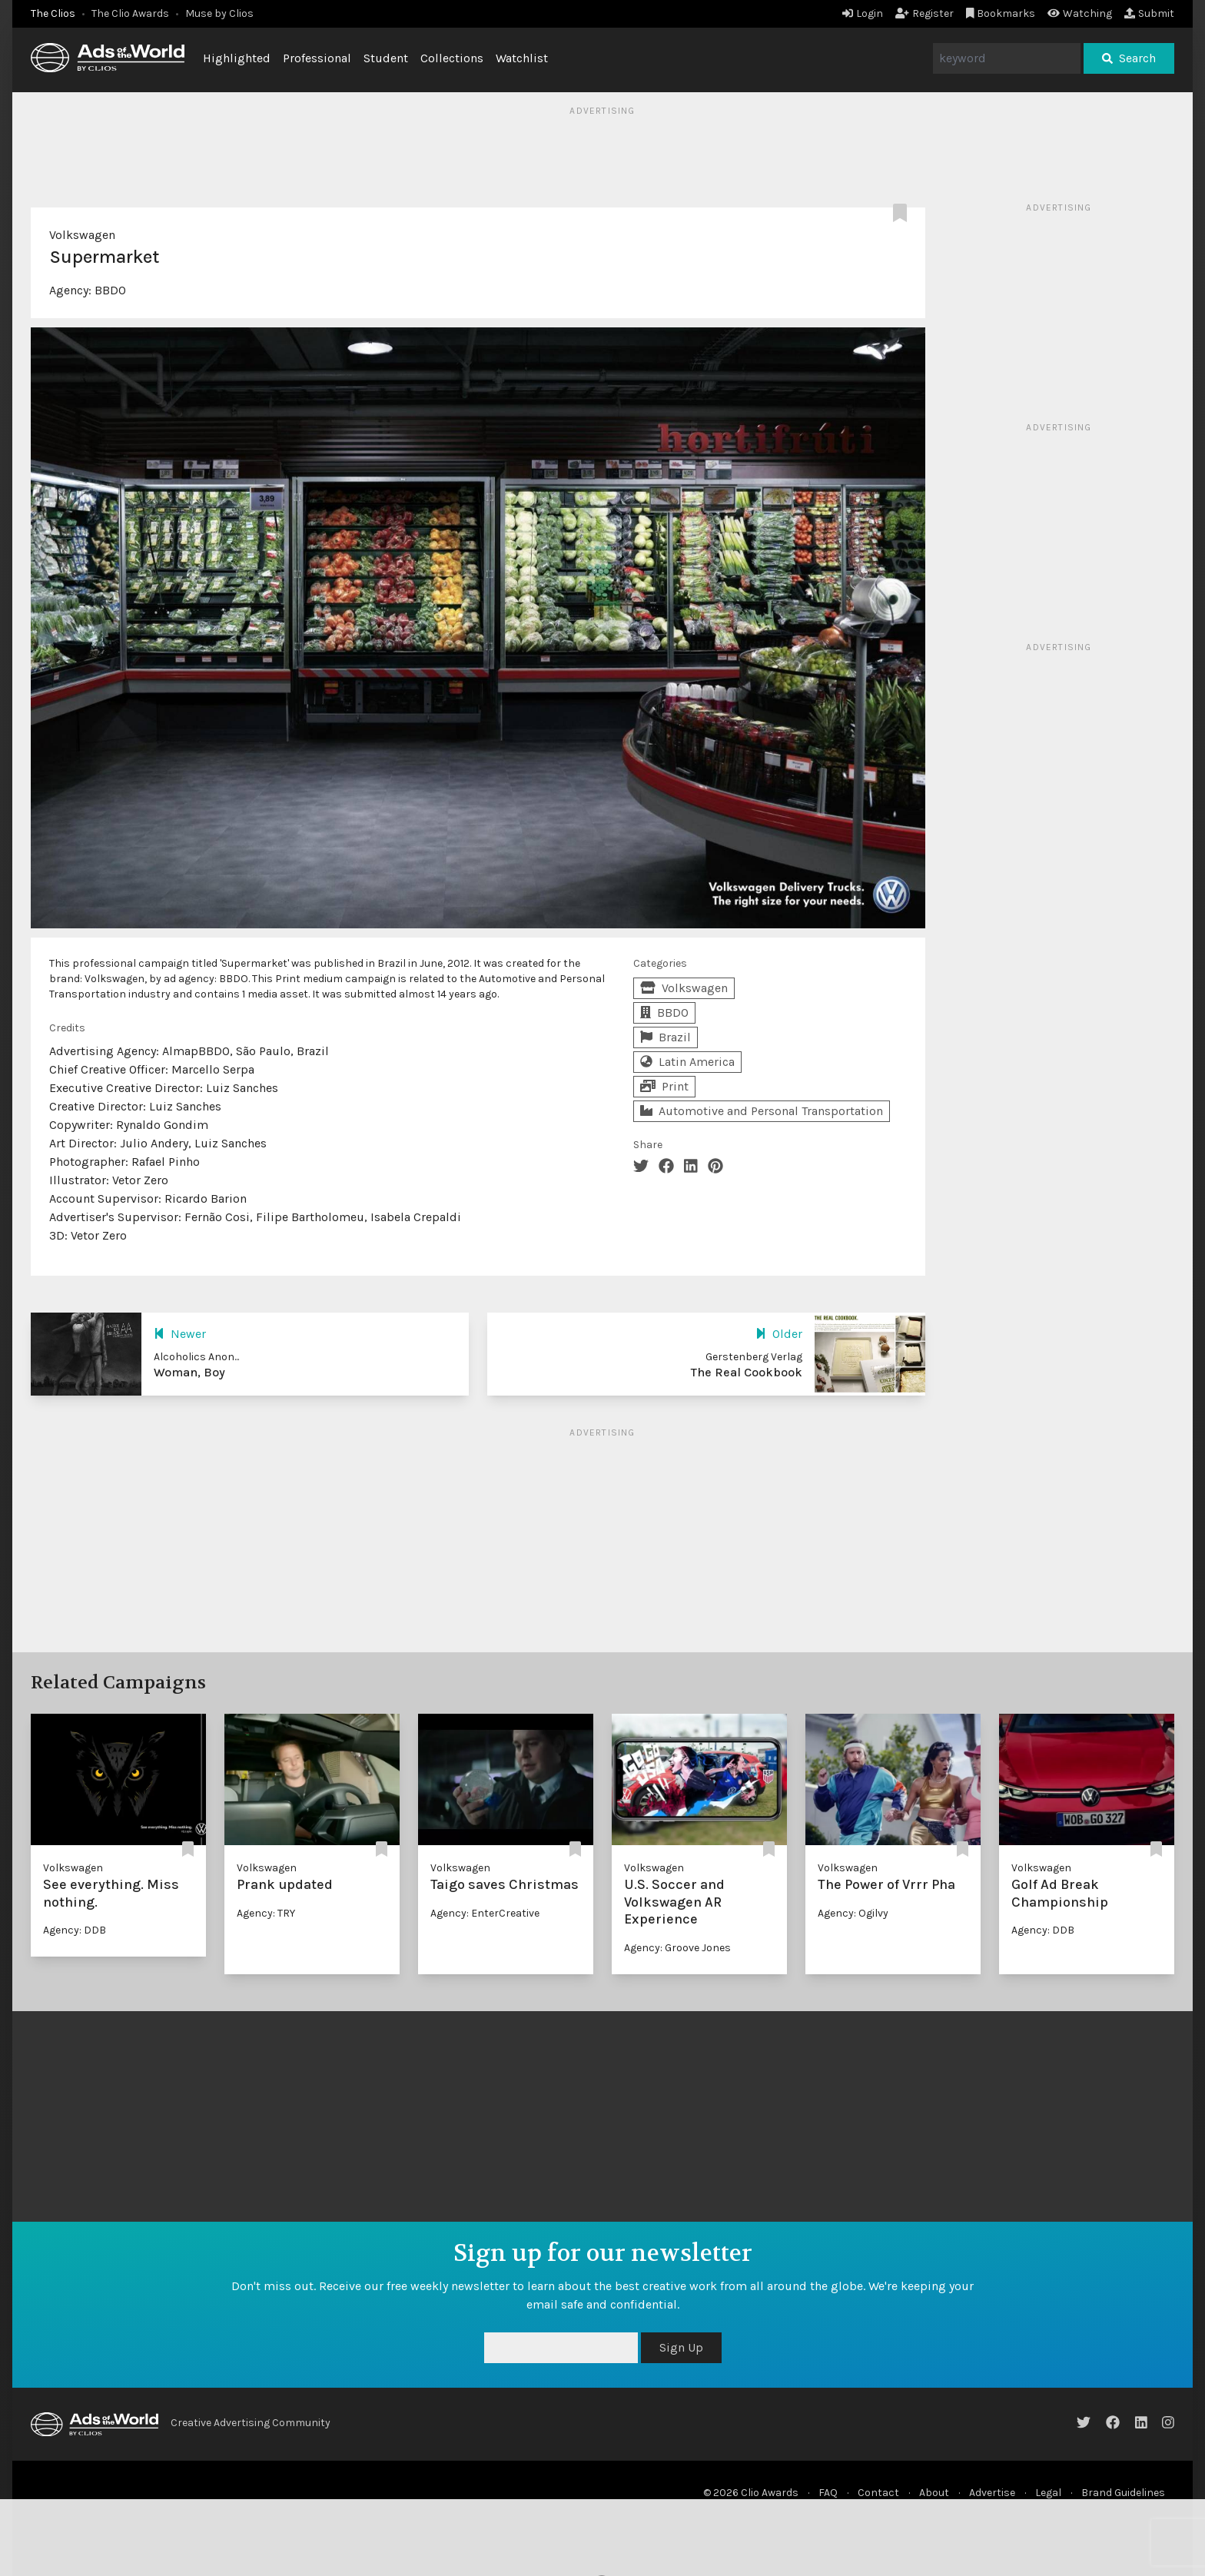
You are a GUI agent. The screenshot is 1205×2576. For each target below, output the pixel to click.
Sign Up (681, 2347)
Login (862, 13)
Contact (878, 2492)
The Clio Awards (130, 13)
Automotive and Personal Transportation (761, 1111)
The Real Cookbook (746, 1372)
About (934, 2492)
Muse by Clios (219, 13)
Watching (1079, 13)
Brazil (665, 1037)
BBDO (110, 290)
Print (664, 1086)
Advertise (992, 2492)
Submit (1149, 13)
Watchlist (522, 58)
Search (1129, 58)
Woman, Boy (189, 1372)
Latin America (687, 1061)
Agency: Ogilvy (853, 1913)
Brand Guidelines (1123, 2492)
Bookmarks (1001, 13)
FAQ (828, 2492)
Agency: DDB (74, 1930)
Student (385, 58)
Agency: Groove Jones (677, 1947)
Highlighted (237, 58)
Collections (451, 58)
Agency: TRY (266, 1913)
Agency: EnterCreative (484, 1913)
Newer (180, 1333)
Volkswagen (82, 234)
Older (778, 1333)
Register (924, 13)
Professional (317, 58)
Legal (1048, 2492)
